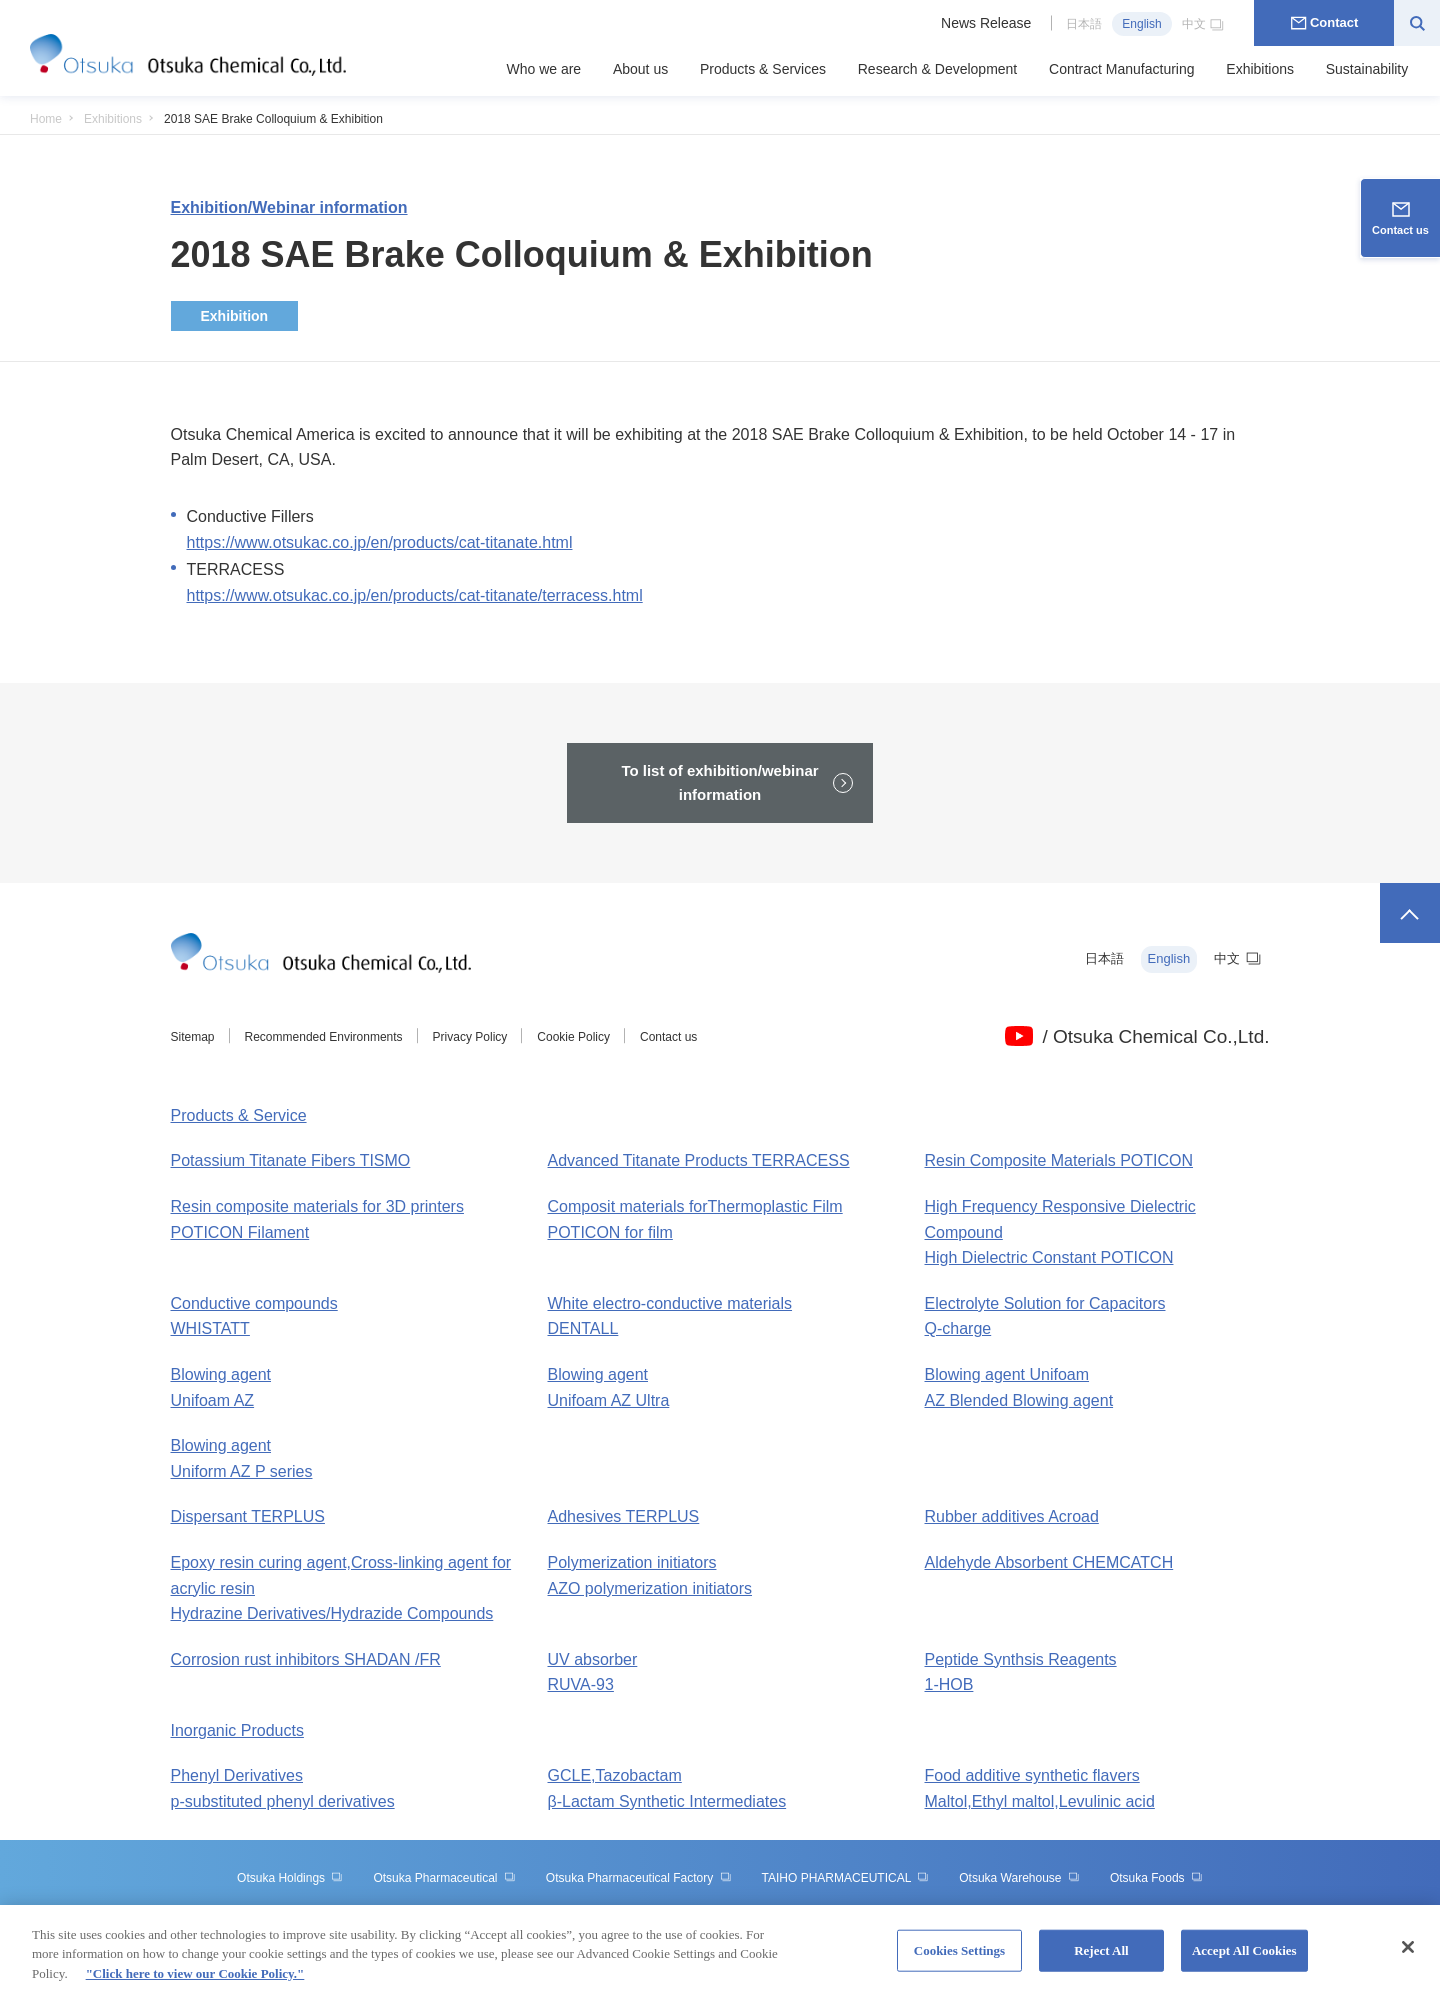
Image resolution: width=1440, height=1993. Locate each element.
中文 (1203, 24)
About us (640, 69)
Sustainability (1367, 69)
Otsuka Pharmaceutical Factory (639, 1878)
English (1141, 24)
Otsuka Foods (1156, 1878)
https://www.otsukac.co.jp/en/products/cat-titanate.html (380, 542)
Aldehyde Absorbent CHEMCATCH (1049, 1562)
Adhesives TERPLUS (624, 1516)
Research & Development (938, 69)
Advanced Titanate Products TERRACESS (699, 1160)
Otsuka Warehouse (1019, 1878)
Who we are (543, 69)
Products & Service (239, 1115)
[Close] (1408, 1958)
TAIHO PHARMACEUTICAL (846, 1878)
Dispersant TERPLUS (248, 1516)
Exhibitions (1260, 69)
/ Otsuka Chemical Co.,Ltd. (1155, 1036)
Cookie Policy (573, 1037)
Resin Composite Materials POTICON (1059, 1160)
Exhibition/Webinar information (289, 207)
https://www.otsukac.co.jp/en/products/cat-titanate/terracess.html (415, 595)
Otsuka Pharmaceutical (444, 1878)
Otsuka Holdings (290, 1878)
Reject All (1101, 1961)
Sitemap (193, 1037)
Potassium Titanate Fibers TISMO (291, 1160)
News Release (986, 23)
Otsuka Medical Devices (719, 1914)
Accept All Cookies (1244, 1961)
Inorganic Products (237, 1730)
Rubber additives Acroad (1012, 1516)
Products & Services (763, 69)
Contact (1324, 22)
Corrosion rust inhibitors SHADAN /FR (306, 1659)
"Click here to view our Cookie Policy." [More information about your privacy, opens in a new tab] (195, 1984)
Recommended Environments (324, 1037)
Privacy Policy (470, 1037)
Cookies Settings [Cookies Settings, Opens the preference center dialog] (959, 1961)
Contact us (668, 1037)
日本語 (1084, 24)
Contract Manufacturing (1122, 69)
